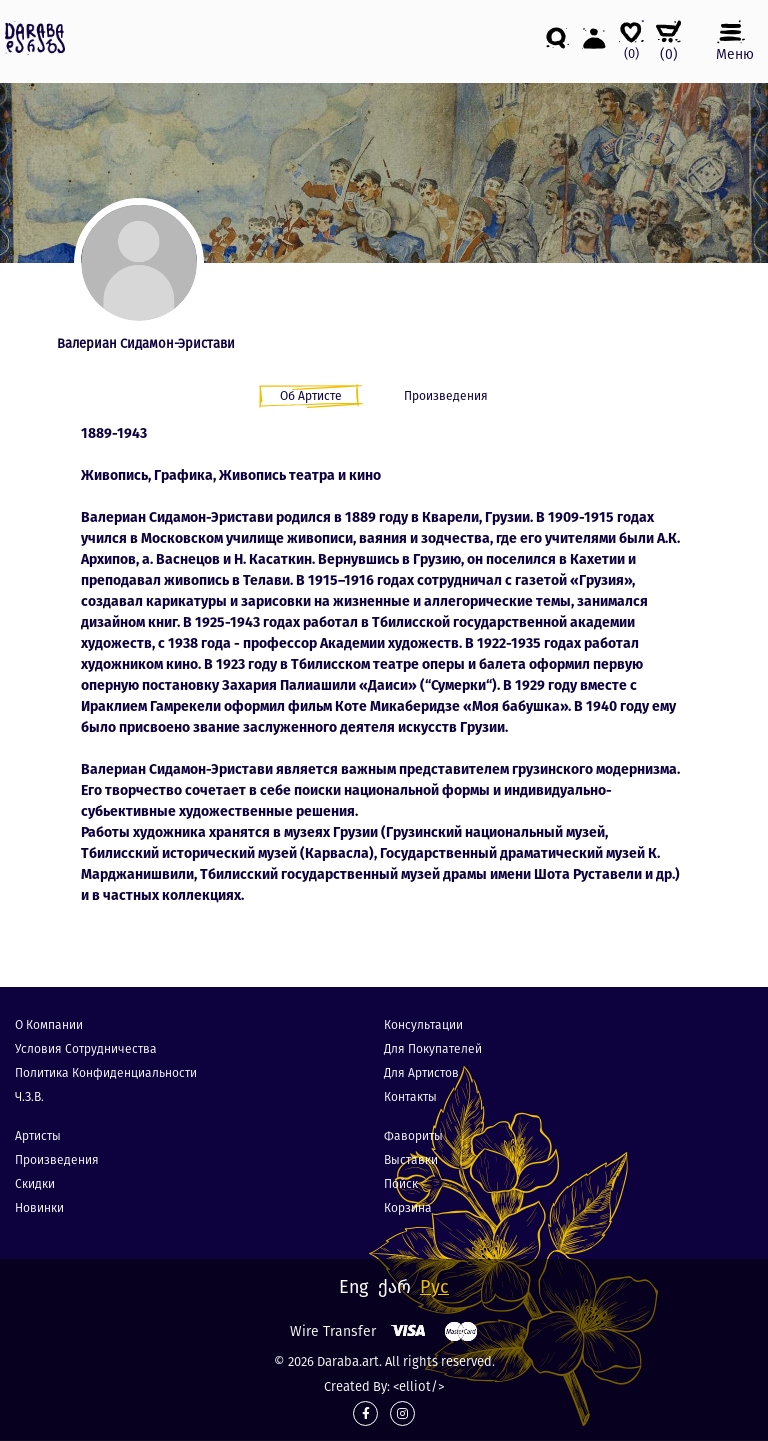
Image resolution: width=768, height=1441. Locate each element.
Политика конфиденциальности (106, 1073)
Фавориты (413, 1136)
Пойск (401, 1184)
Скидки (35, 1184)
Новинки (39, 1208)
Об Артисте (311, 396)
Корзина (408, 1208)
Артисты (38, 1136)
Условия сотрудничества (86, 1049)
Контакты (410, 1097)
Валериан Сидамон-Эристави (146, 343)
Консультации (423, 1025)
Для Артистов (421, 1073)
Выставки (411, 1160)
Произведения (446, 396)
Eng (353, 1287)
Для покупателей (433, 1049)
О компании (49, 1025)
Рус (434, 1287)
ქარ (394, 1287)
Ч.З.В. (29, 1097)
